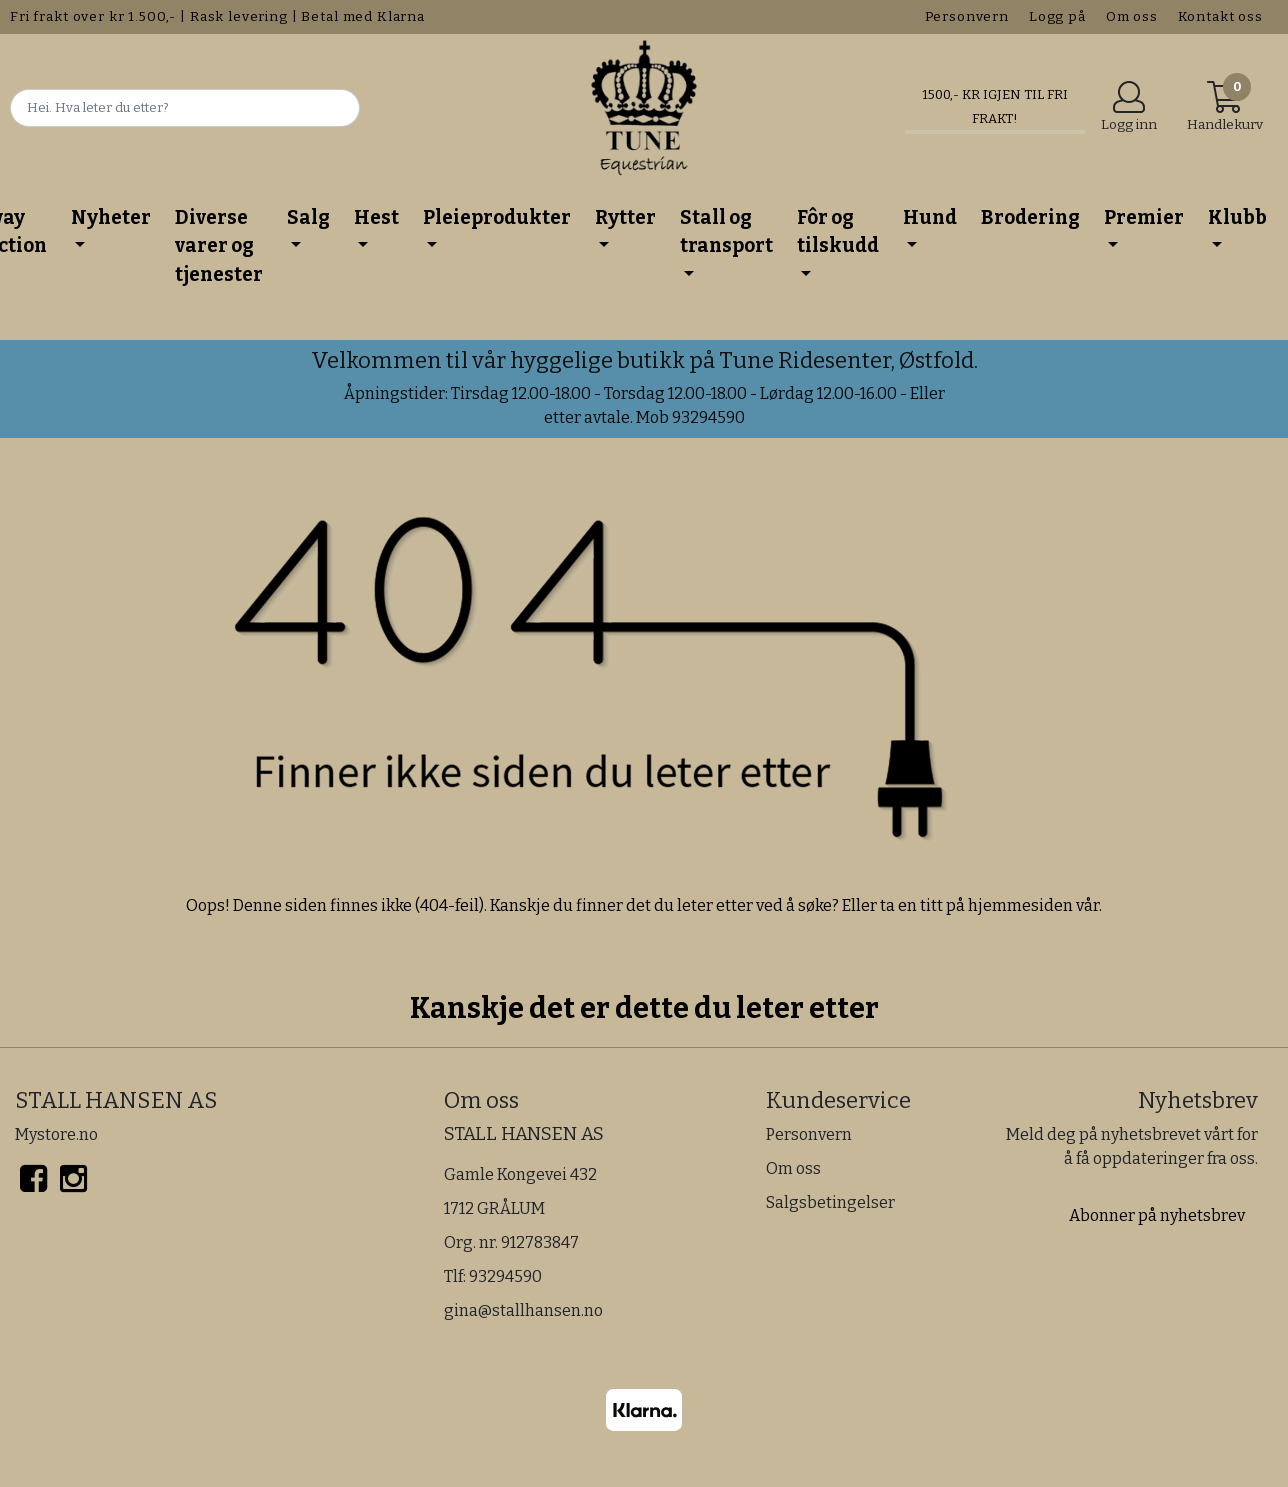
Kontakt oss (1220, 16)
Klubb (1237, 217)
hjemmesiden (1020, 905)
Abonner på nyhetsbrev (1157, 1215)
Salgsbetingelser (830, 1202)
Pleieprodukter (497, 217)
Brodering (1030, 217)
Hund (930, 217)
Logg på (1057, 16)
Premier (1144, 217)
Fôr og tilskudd (838, 232)
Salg (308, 217)
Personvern (967, 16)
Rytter (625, 217)
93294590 (505, 1276)
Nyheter (111, 217)
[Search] (185, 108)
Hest (376, 217)
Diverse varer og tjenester (219, 246)
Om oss (1132, 16)
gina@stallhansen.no (523, 1310)
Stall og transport (726, 232)
